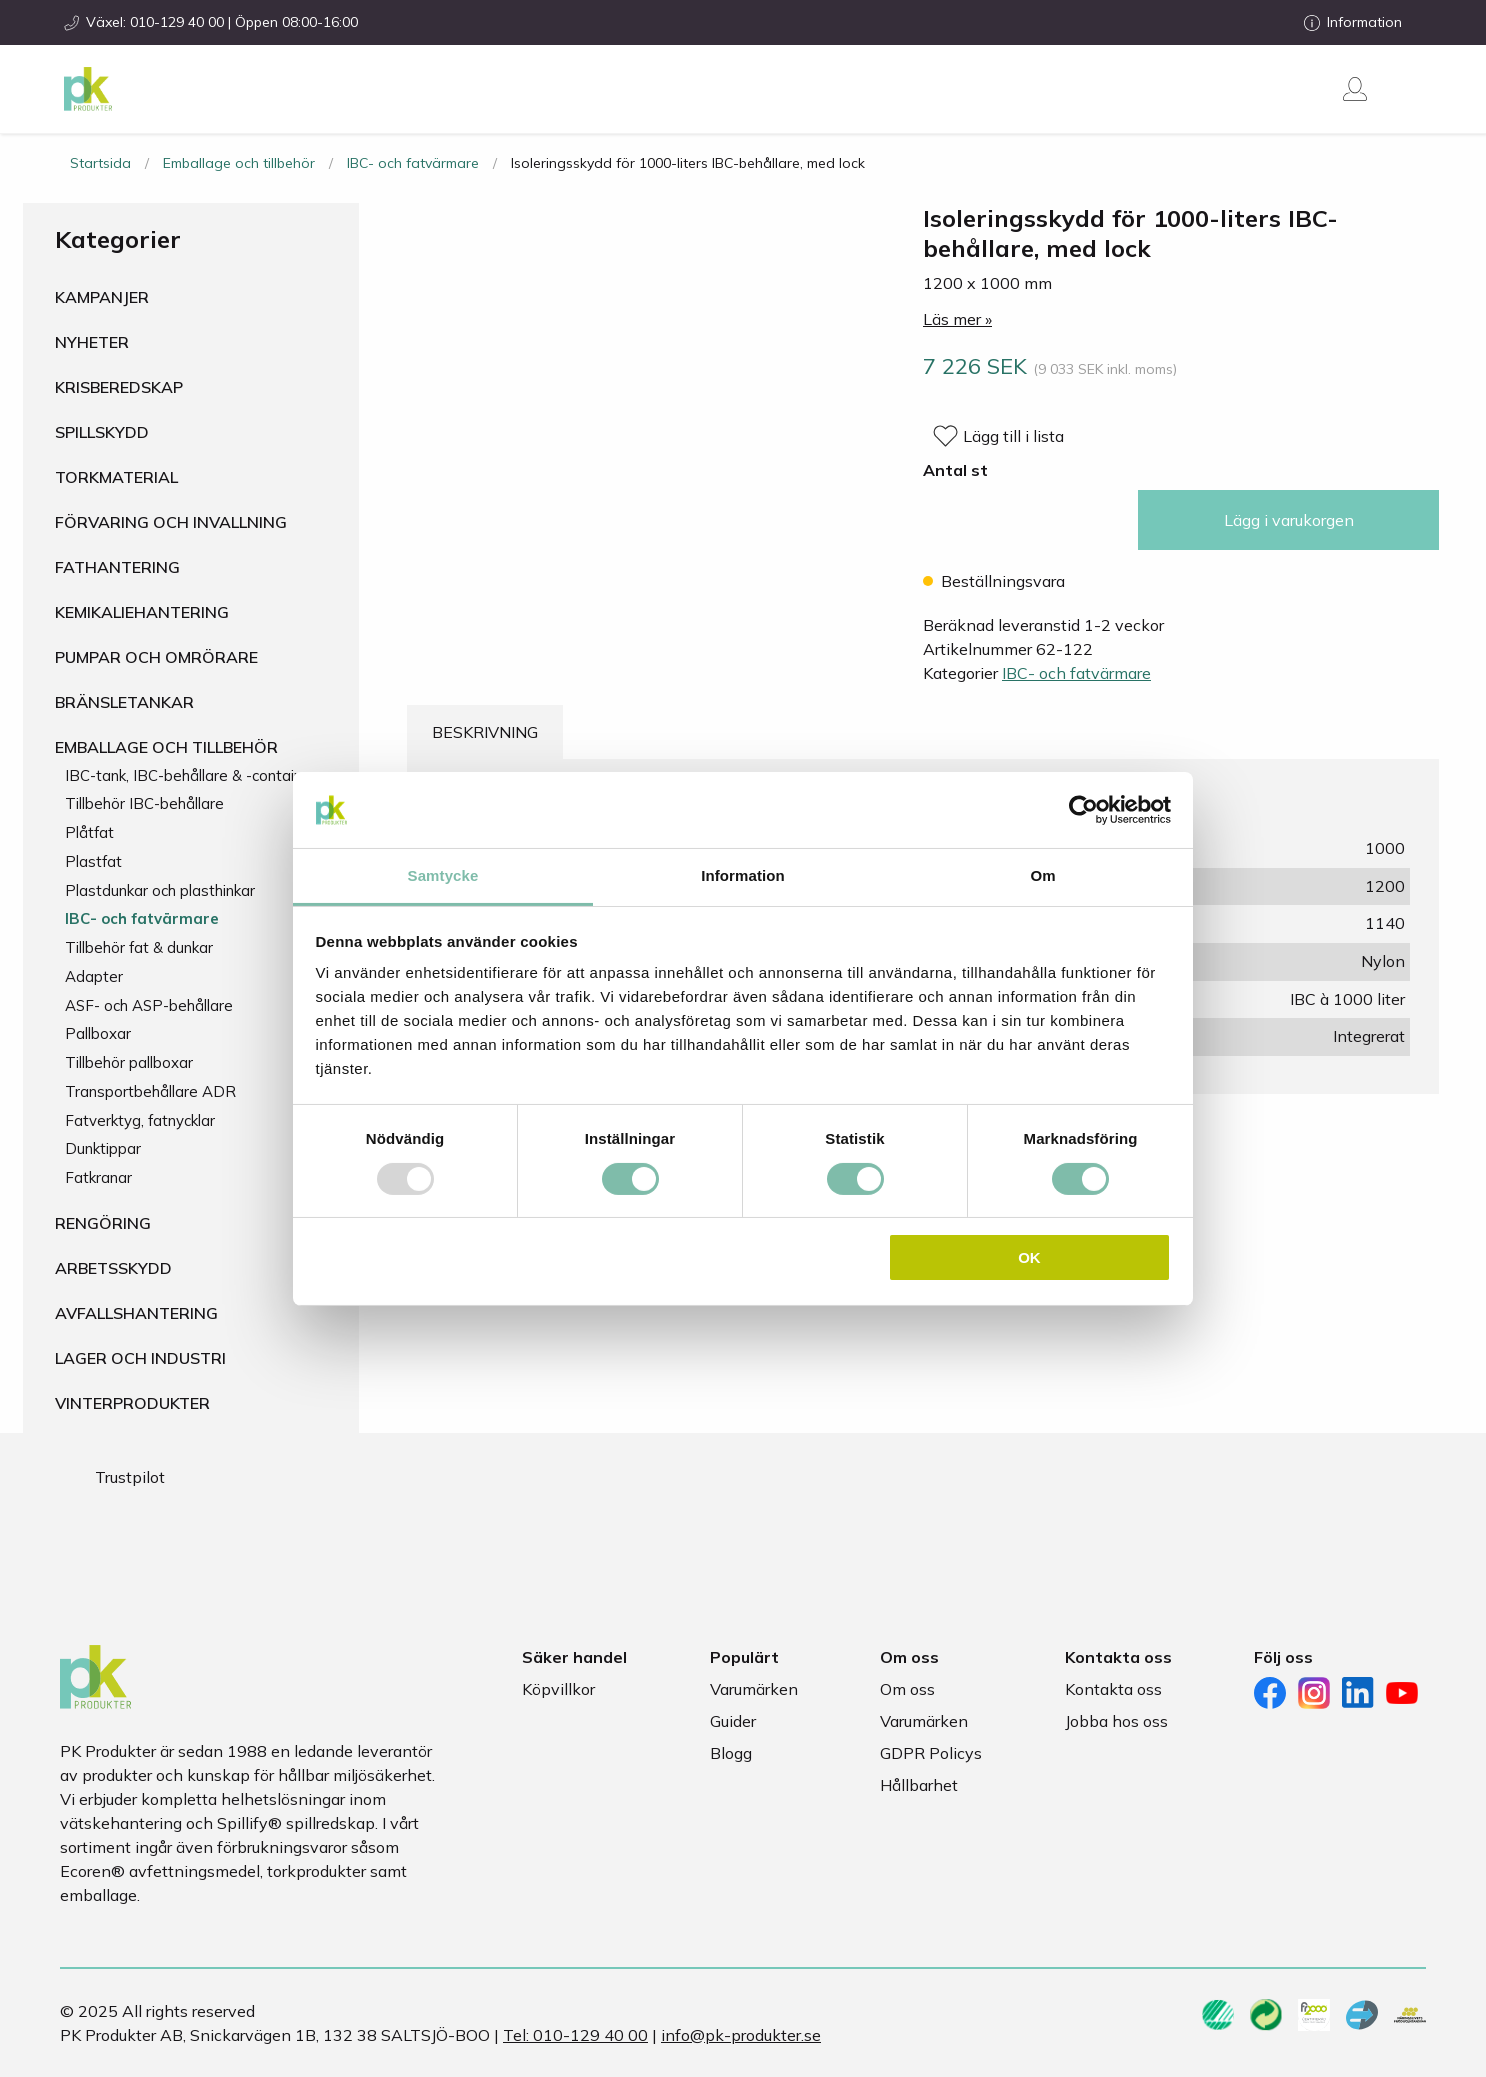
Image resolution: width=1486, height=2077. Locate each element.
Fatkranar (98, 1177)
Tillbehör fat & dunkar (139, 947)
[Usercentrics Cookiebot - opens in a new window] (1083, 810)
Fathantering (117, 567)
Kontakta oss (1113, 1689)
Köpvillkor (558, 1689)
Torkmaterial (116, 477)
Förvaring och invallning (171, 522)
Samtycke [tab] (443, 875)
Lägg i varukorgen (1289, 520)
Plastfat (93, 861)
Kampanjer (102, 297)
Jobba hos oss (1116, 1721)
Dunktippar (103, 1148)
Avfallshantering (136, 1313)
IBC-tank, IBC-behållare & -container (190, 775)
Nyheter (92, 342)
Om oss (907, 1689)
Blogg (731, 1753)
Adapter (94, 976)
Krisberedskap (119, 387)
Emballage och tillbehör (239, 163)
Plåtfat (89, 832)
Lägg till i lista (1013, 436)
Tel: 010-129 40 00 (575, 2035)
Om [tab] (1042, 875)
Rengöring (103, 1223)
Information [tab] (743, 875)
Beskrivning (485, 732)
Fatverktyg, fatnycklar (140, 1120)
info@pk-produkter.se (741, 2035)
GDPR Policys (931, 1753)
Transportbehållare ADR (150, 1091)
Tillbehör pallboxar (129, 1062)
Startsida (100, 163)
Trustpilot (130, 1477)
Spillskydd (102, 432)
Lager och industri (140, 1358)
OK (1029, 1257)
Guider (733, 1721)
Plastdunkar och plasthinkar (160, 890)
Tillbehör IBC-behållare (144, 803)
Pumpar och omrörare (156, 657)
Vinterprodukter (132, 1403)
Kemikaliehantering (142, 612)
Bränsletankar (124, 702)
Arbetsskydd (113, 1268)
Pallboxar (98, 1033)
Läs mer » (957, 319)
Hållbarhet (919, 1785)
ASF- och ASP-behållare (149, 1005)
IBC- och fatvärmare (413, 163)
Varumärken (754, 1689)
